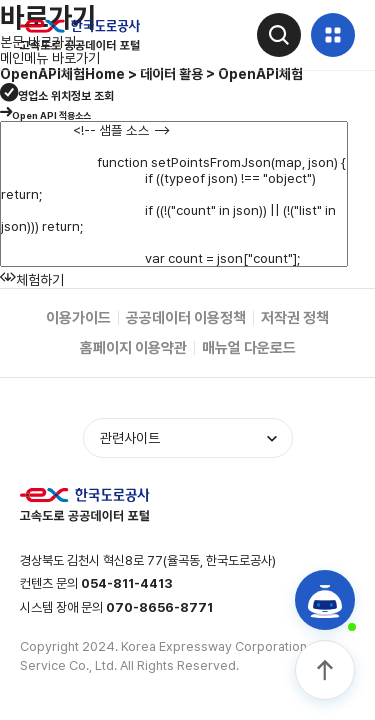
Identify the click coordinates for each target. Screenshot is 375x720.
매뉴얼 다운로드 (249, 348)
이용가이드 (78, 318)
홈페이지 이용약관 (133, 348)
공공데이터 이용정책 (186, 318)
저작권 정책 (295, 318)
